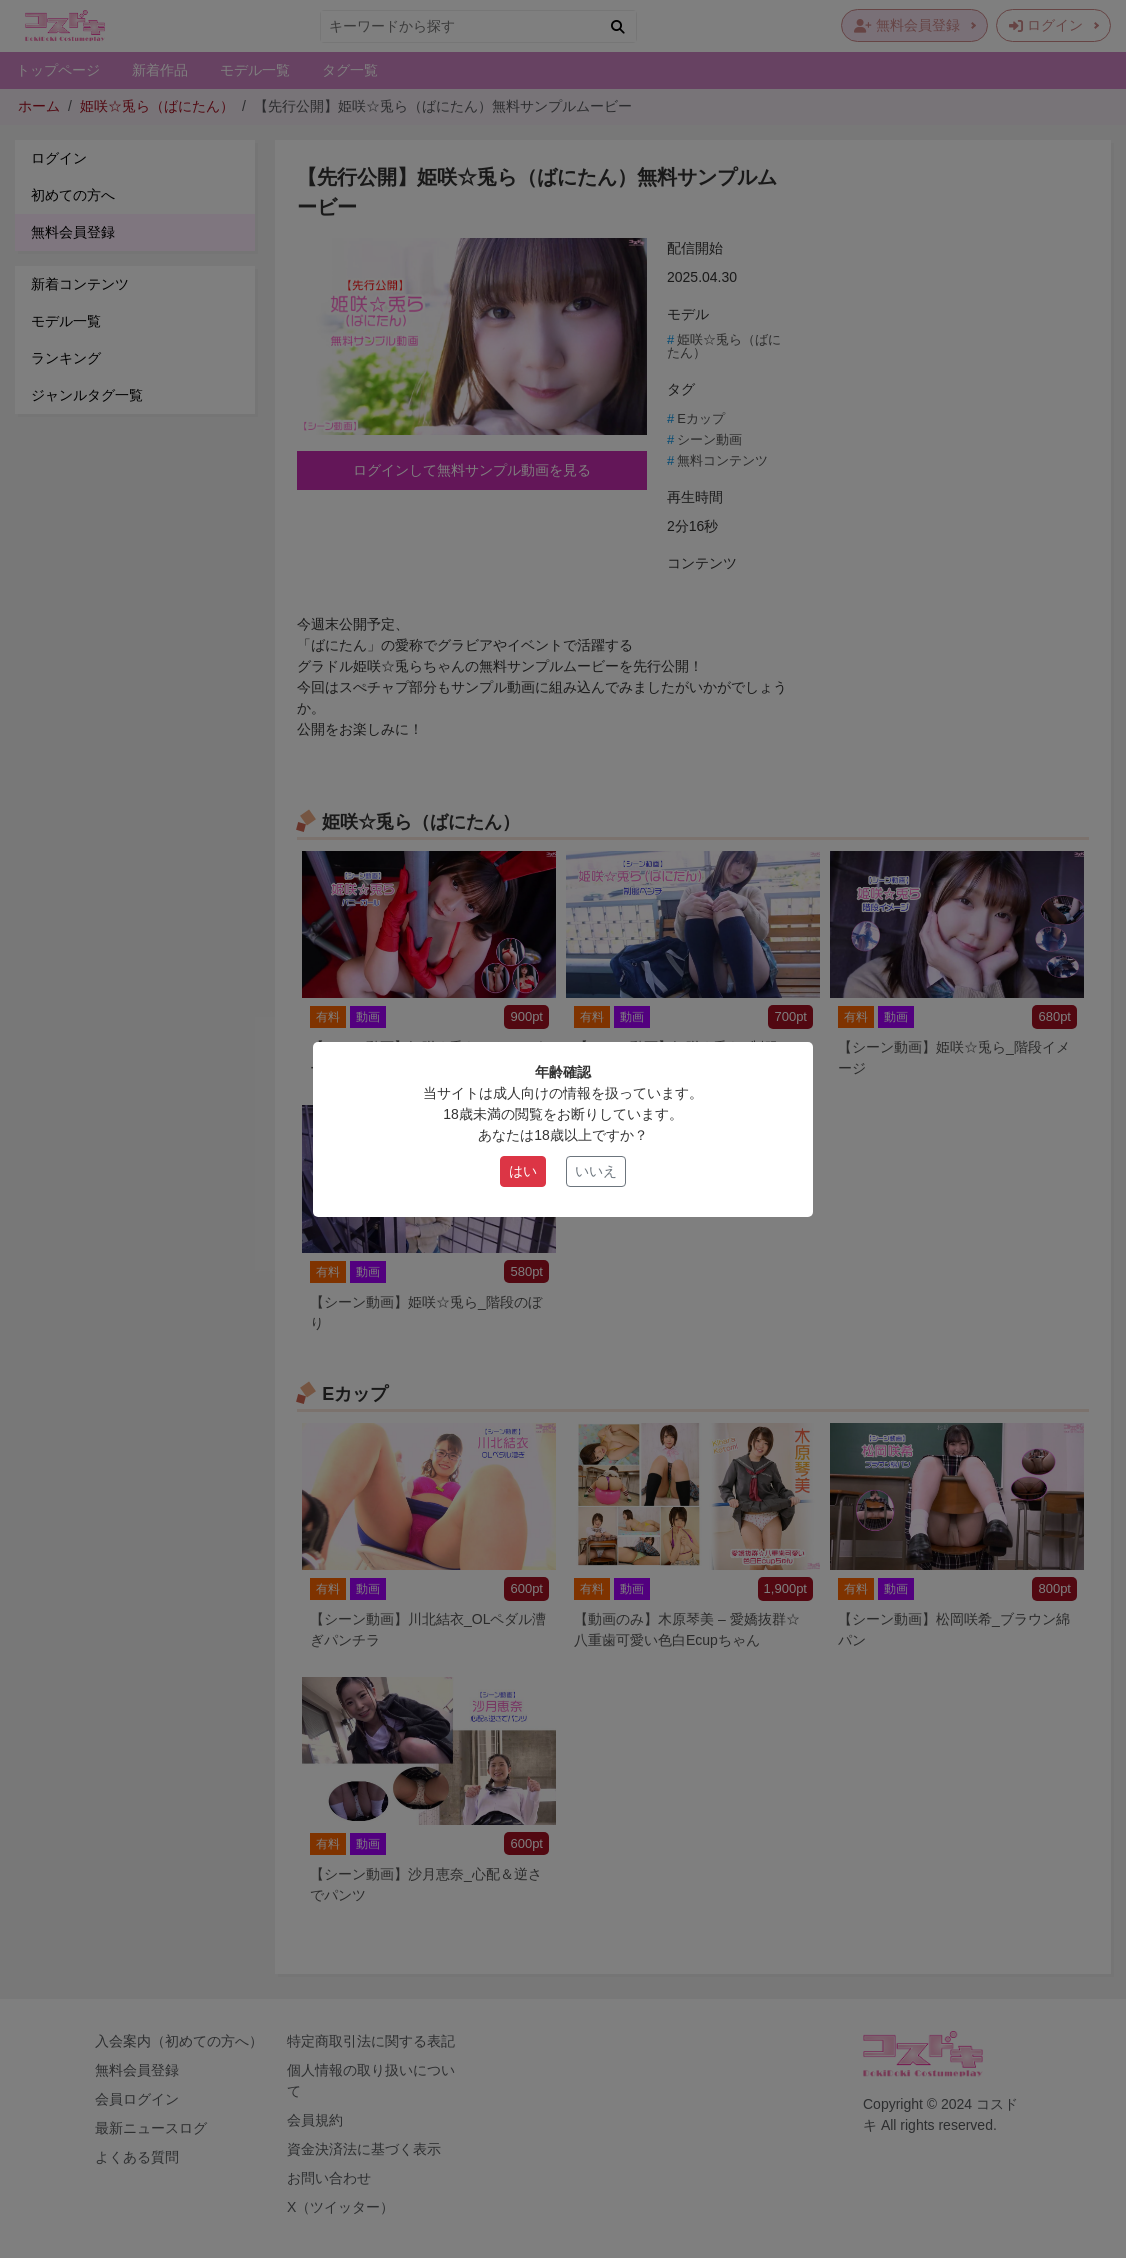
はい (523, 1171)
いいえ (596, 1171)
